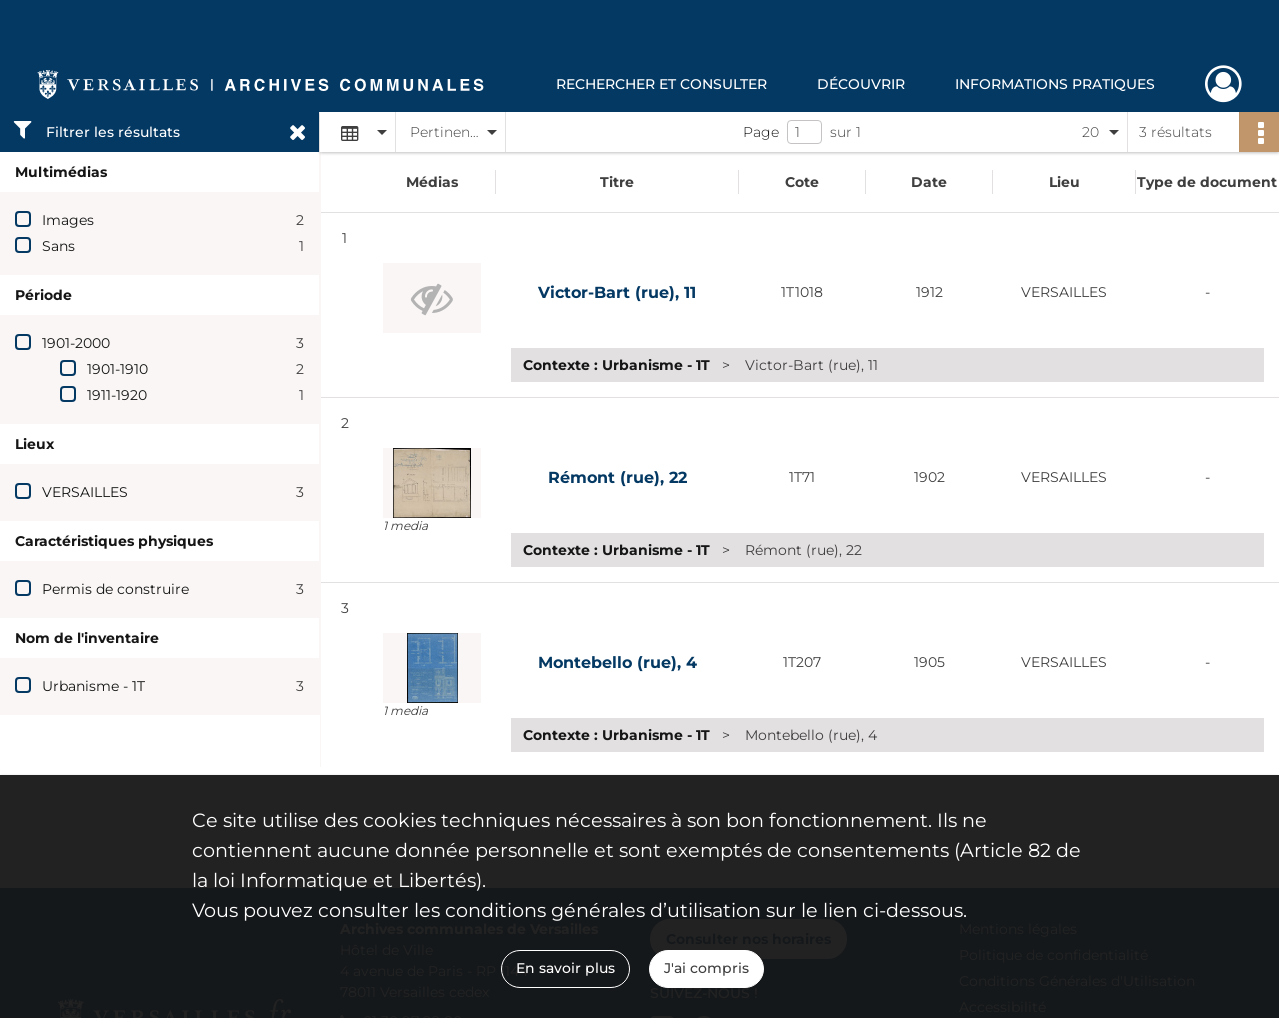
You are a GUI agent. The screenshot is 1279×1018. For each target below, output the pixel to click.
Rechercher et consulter (661, 84)
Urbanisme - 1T (93, 686)
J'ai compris (706, 968)
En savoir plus (565, 968)
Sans (58, 246)
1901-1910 (117, 369)
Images (68, 220)
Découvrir (861, 84)
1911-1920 (117, 395)
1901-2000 (76, 343)
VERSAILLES (85, 492)
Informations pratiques (1055, 84)
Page (761, 132)
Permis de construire (115, 589)
